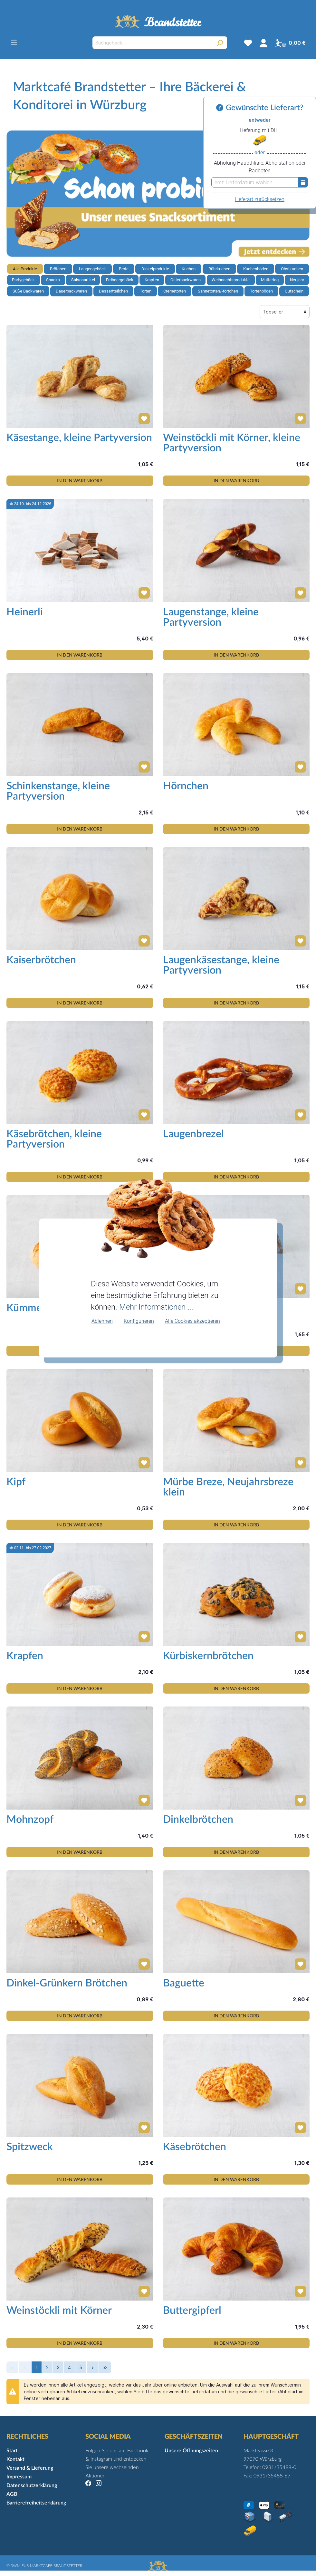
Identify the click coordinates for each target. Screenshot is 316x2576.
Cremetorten (174, 291)
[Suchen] (219, 42)
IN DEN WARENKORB (79, 480)
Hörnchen (185, 786)
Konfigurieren (139, 1321)
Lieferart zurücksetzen (259, 199)
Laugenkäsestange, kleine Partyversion (221, 965)
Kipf (15, 1482)
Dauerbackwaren (71, 291)
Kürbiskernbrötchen (208, 1656)
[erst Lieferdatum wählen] (254, 182)
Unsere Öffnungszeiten (191, 2450)
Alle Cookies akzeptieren (192, 1321)
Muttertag (270, 279)
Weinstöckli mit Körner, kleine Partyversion (231, 443)
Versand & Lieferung (29, 2468)
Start (12, 2450)
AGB (11, 2494)
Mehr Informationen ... (156, 1306)
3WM (15, 2565)
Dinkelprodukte (155, 268)
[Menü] (13, 42)
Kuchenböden (255, 268)
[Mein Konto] (263, 42)
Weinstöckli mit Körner (59, 2310)
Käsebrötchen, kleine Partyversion (54, 1139)
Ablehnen (102, 1321)
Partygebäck (23, 279)
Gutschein (294, 291)
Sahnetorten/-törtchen (218, 291)
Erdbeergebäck (119, 279)
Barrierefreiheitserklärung (36, 2502)
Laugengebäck (92, 268)
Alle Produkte (25, 268)
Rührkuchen (219, 268)
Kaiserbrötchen (41, 960)
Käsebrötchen (194, 2147)
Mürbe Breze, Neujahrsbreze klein (228, 1487)
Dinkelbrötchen (198, 1819)
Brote (124, 268)
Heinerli (24, 612)
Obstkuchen (292, 268)
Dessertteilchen (113, 291)
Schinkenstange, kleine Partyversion (58, 791)
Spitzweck (29, 2147)
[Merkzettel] (248, 42)
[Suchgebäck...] (152, 42)
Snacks (53, 279)
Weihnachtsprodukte (231, 279)
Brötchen (58, 268)
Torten (145, 291)
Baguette (183, 1983)
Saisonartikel (83, 279)
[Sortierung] (285, 311)
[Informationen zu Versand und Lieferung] (221, 108)
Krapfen (152, 279)
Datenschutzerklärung (31, 2485)
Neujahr (297, 279)
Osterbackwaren (185, 279)
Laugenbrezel (193, 1134)
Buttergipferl (192, 2310)
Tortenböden (261, 291)
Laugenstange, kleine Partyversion (211, 617)
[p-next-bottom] (93, 2367)
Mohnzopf (29, 1819)
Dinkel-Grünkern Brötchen (66, 1983)
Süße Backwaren (28, 291)
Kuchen (189, 268)
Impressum (19, 2476)
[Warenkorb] (290, 43)
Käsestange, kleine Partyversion (79, 438)
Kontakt (15, 2459)
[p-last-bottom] (105, 2367)
